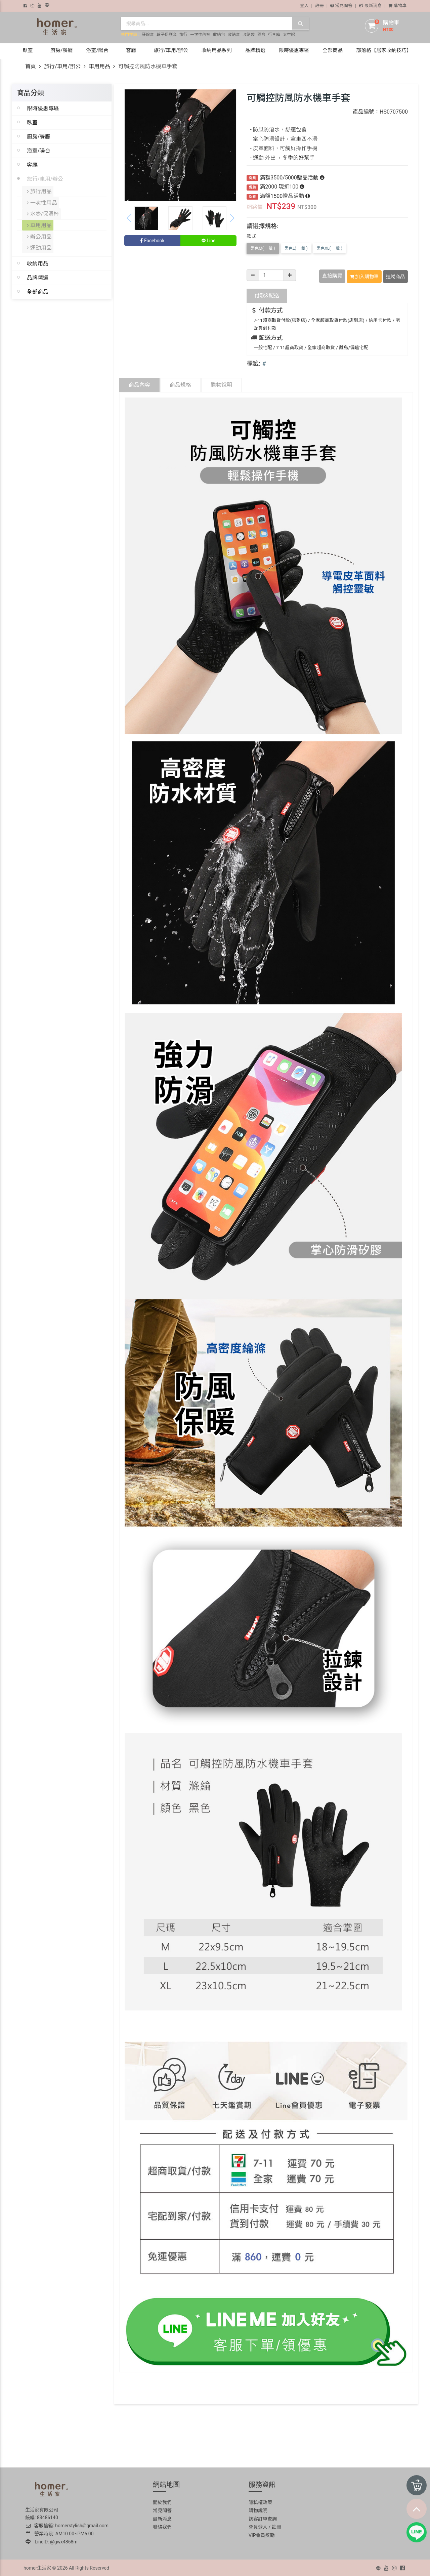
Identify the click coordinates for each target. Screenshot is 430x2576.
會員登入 (258, 2525)
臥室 (32, 122)
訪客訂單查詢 (263, 2517)
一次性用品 (42, 200)
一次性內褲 (200, 34)
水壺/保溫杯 (43, 210)
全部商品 (37, 284)
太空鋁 (289, 34)
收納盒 (234, 34)
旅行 (183, 34)
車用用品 (99, 66)
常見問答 (341, 5)
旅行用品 (39, 190)
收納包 (219, 34)
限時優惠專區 (43, 108)
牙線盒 (148, 34)
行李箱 (274, 34)
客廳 (32, 164)
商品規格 (180, 383)
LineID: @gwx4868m (52, 2540)
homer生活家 (37, 2566)
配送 (266, 294)
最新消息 (370, 5)
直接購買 (333, 276)
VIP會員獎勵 (262, 2534)
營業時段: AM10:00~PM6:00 (60, 2532)
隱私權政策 (260, 2501)
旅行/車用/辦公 (62, 66)
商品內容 (139, 383)
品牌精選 (37, 270)
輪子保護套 (167, 34)
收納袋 (249, 34)
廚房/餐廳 (38, 136)
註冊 (319, 5)
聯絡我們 (162, 2525)
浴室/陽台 (38, 150)
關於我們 (162, 2501)
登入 (304, 5)
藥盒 (261, 34)
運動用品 (39, 241)
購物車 (397, 5)
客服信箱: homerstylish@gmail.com (67, 2524)
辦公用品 (39, 231)
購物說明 (221, 383)
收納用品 (37, 256)
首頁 (30, 66)
